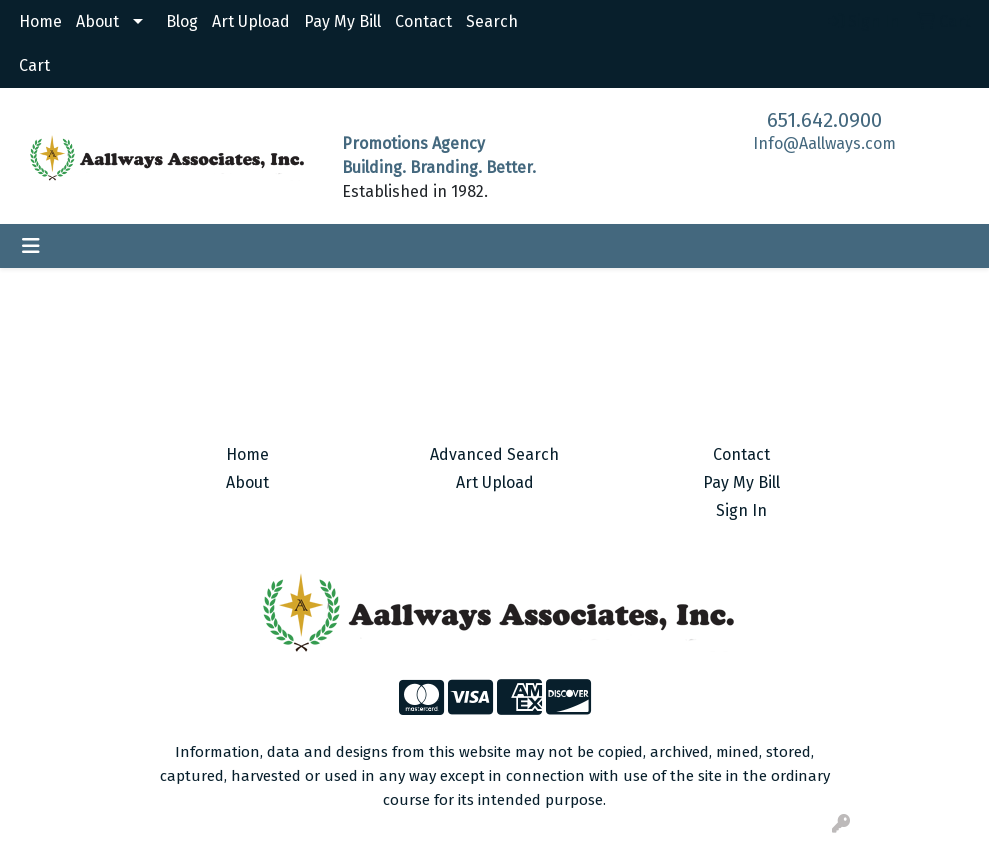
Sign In (741, 510)
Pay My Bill (342, 21)
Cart (34, 65)
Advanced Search (494, 454)
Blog (182, 21)
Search (492, 21)
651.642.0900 (824, 120)
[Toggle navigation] (31, 246)
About (97, 21)
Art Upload (251, 21)
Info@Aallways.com (824, 143)
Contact (423, 21)
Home (40, 21)
